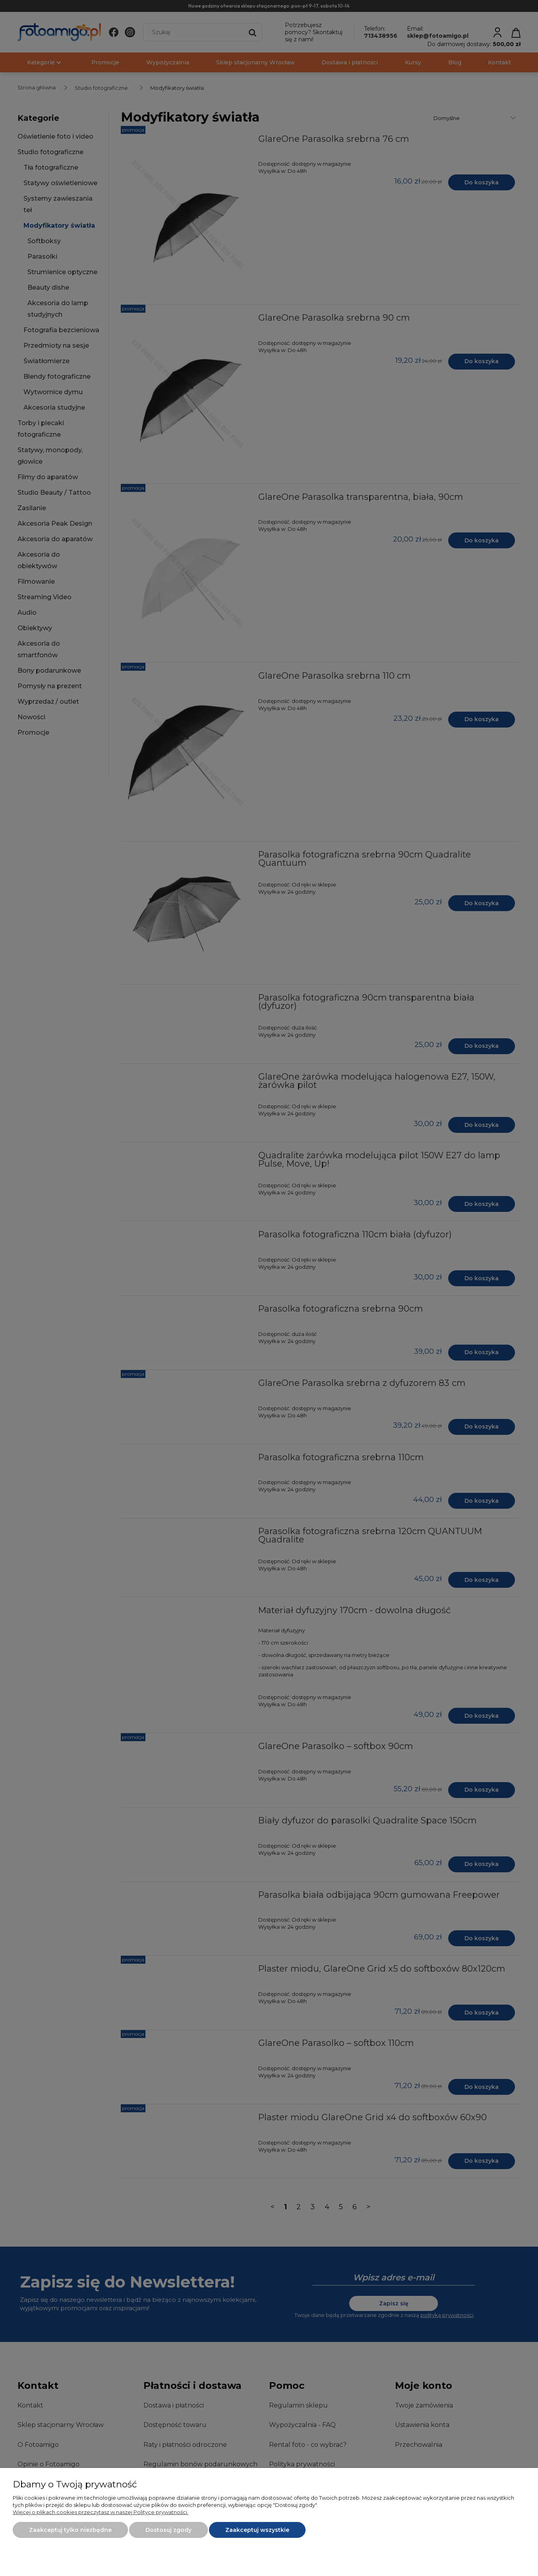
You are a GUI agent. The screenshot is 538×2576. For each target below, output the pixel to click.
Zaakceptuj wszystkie (257, 2529)
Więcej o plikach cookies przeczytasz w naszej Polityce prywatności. (100, 2512)
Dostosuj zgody (168, 2529)
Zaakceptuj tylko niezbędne (70, 2529)
